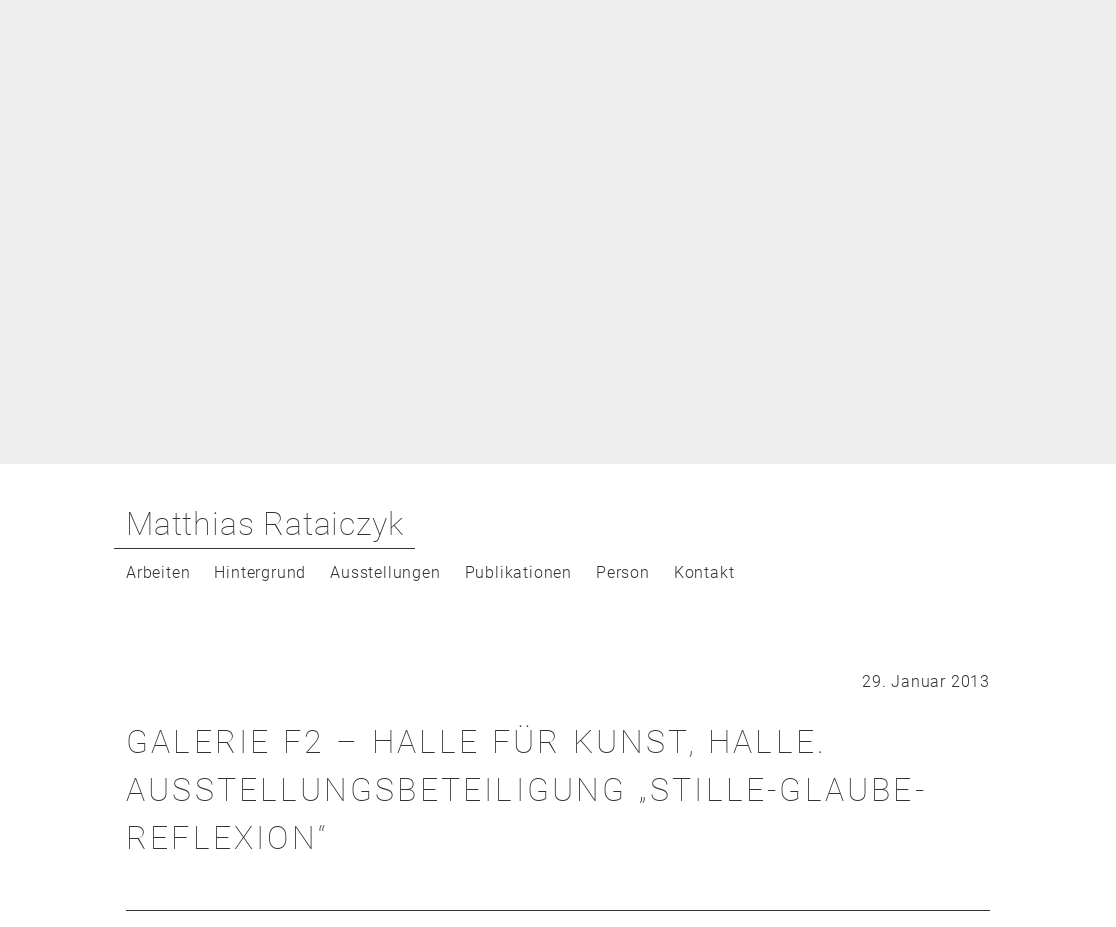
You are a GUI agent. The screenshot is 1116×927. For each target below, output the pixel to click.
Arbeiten (158, 572)
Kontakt (704, 572)
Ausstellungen (385, 572)
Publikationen (518, 572)
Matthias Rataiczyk (264, 524)
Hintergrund (260, 572)
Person (623, 572)
